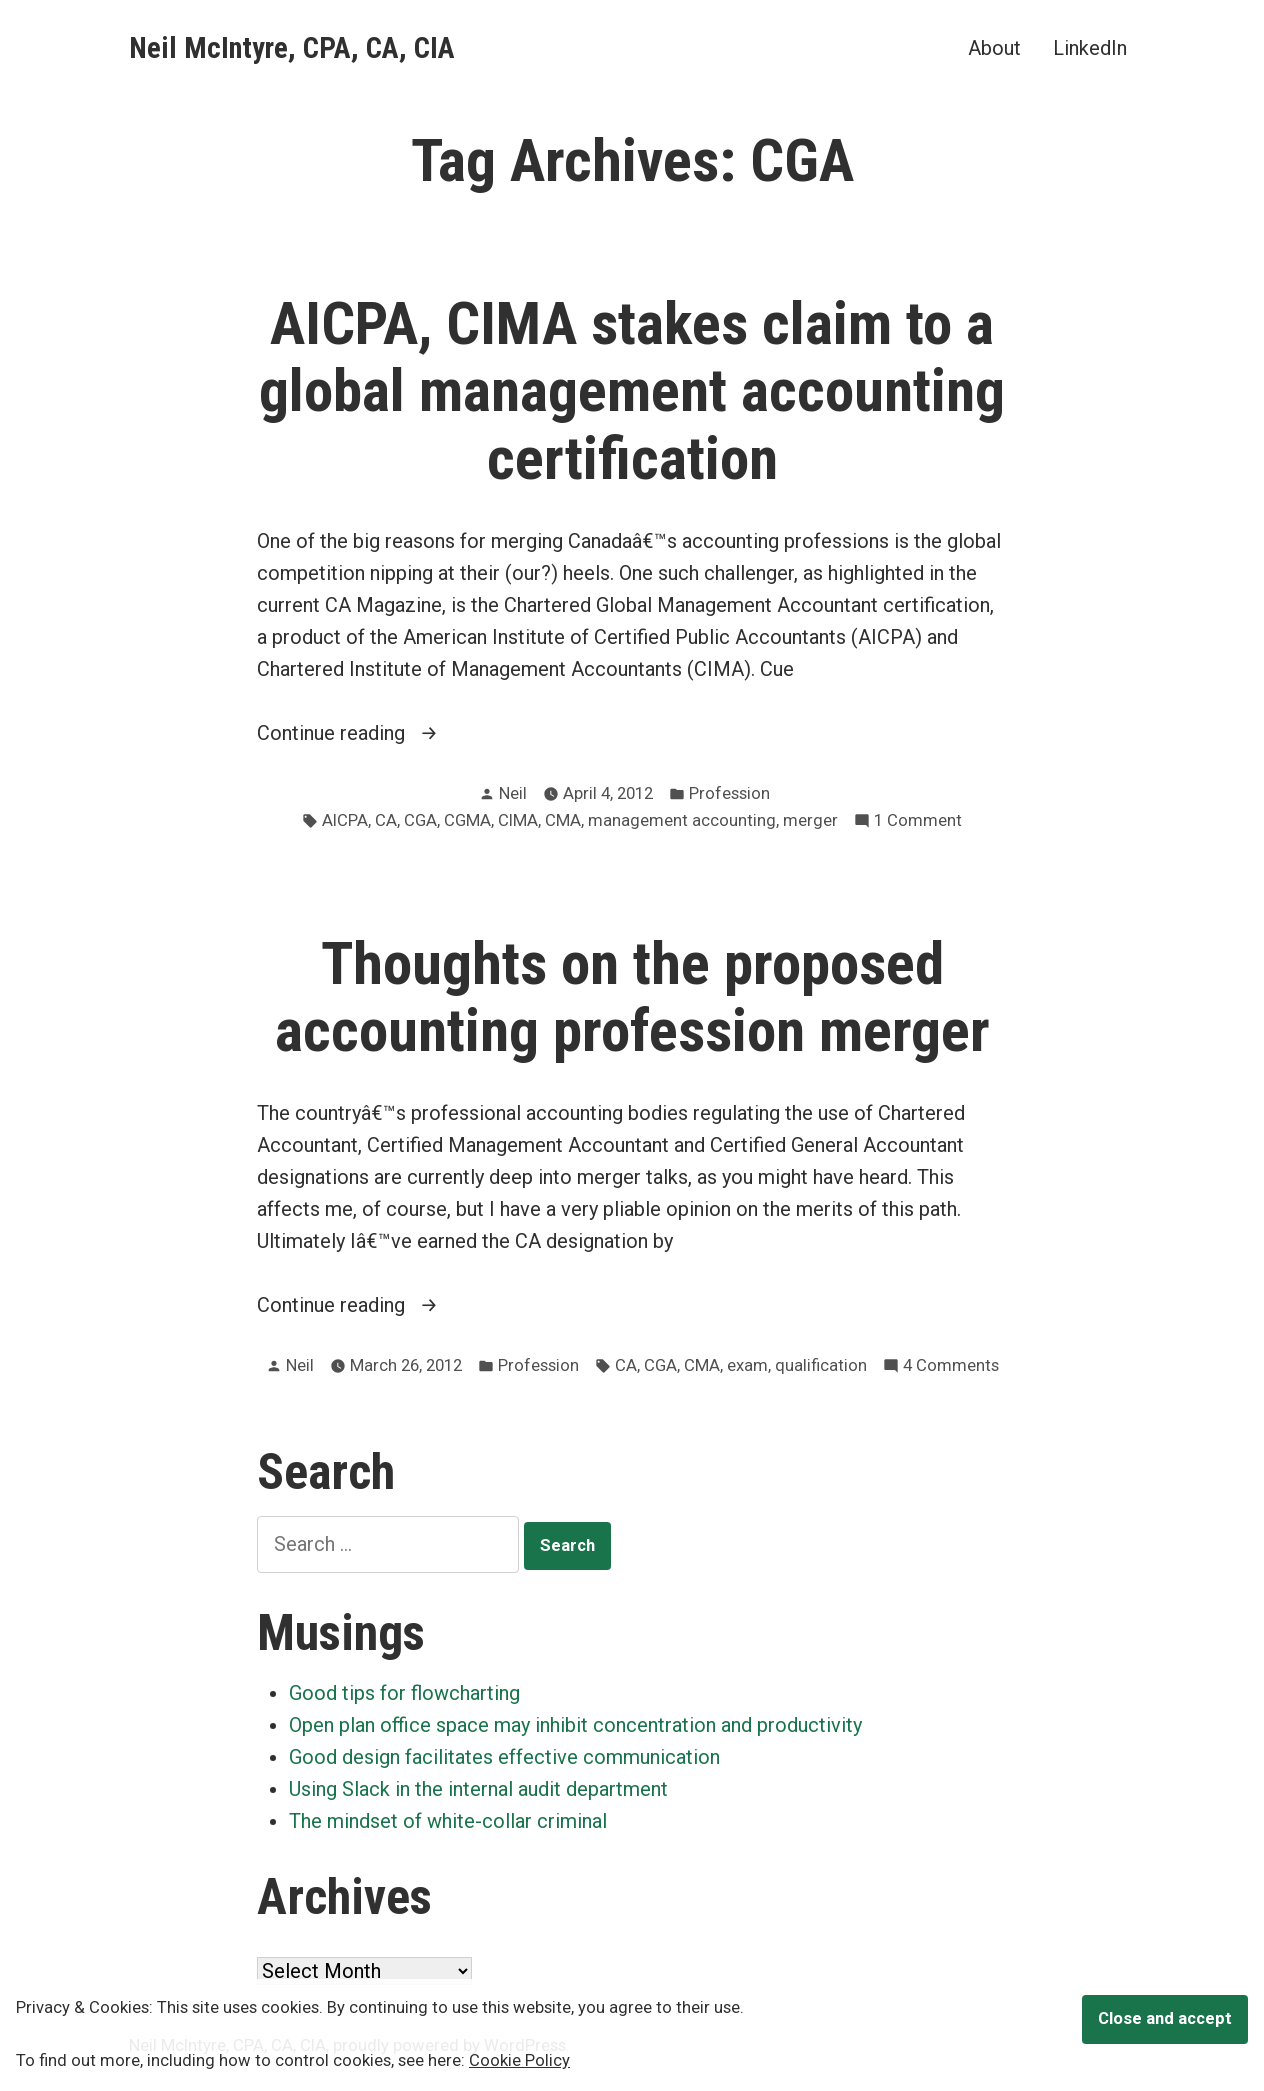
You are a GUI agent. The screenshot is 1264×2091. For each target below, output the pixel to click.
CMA (563, 820)
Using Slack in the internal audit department (478, 1789)
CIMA (518, 820)
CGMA (467, 820)
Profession (729, 793)
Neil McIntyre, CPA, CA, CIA (292, 48)
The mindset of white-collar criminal (448, 1821)
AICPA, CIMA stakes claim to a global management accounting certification (632, 391)
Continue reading (390, 733)
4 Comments (951, 1366)
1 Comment (918, 821)
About (994, 47)
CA (386, 820)
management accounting (682, 820)
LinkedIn (1090, 47)
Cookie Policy (519, 2060)
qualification (821, 1365)
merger (810, 820)
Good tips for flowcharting (404, 1693)
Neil (513, 793)
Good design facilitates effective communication (504, 1757)
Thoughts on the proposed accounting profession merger (632, 997)
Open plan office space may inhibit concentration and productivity (575, 1725)
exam (747, 1365)
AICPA (345, 820)
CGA (420, 820)
